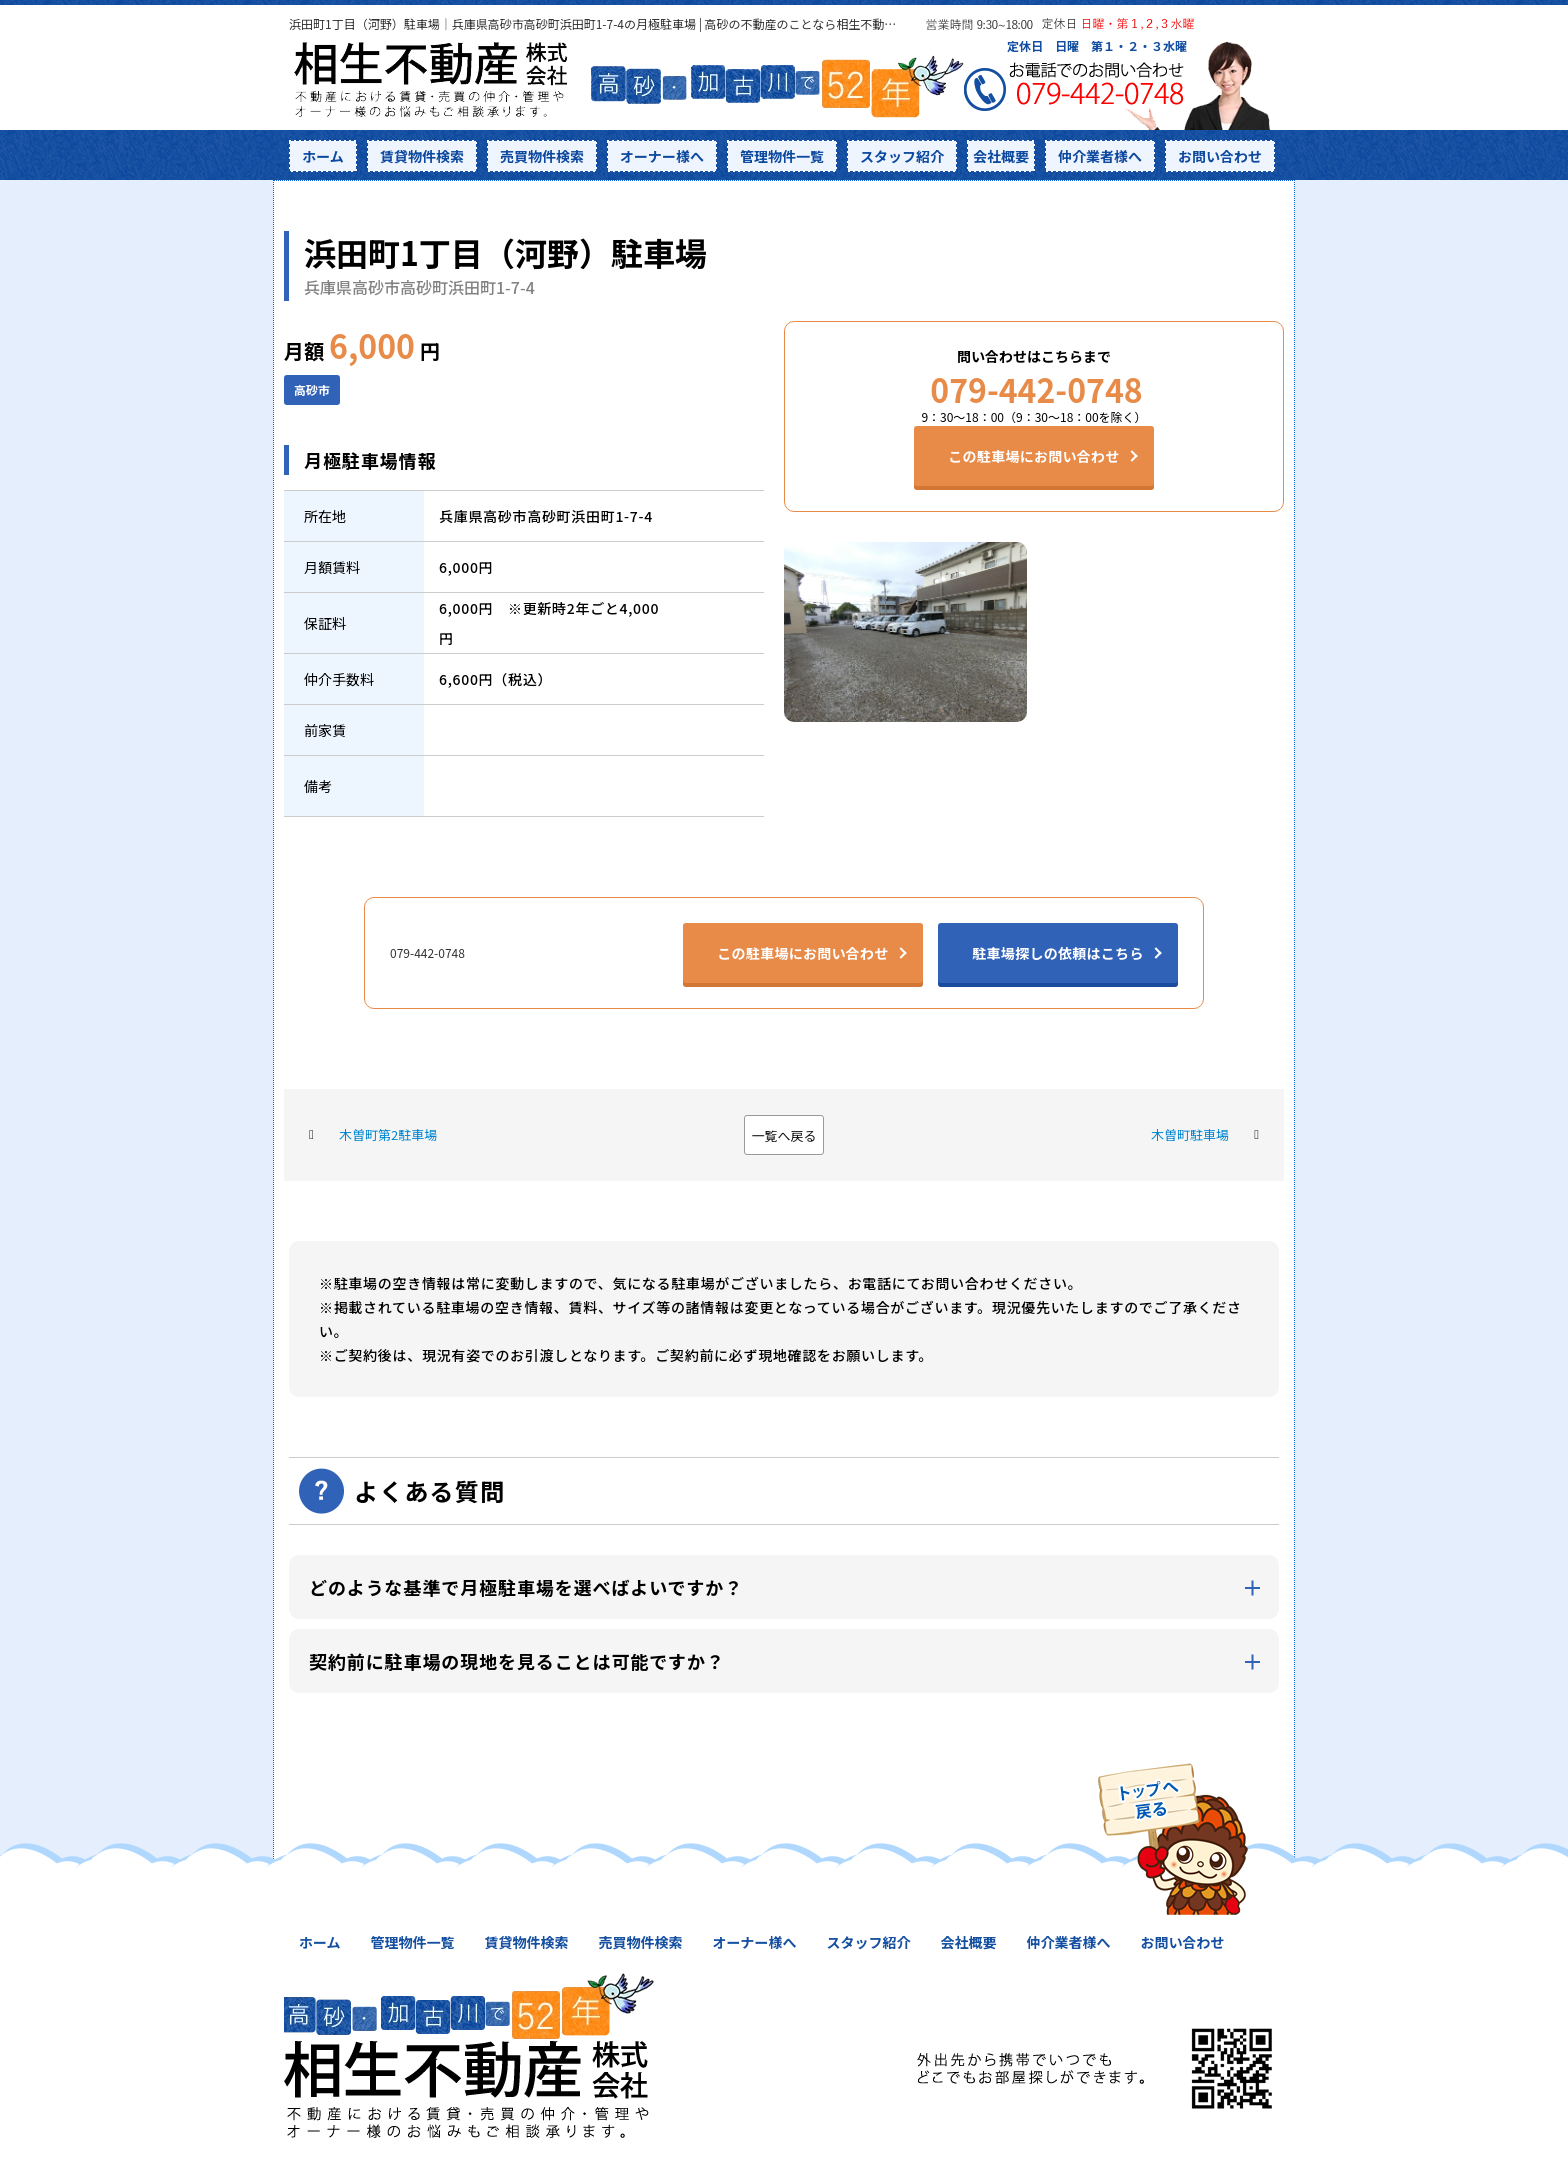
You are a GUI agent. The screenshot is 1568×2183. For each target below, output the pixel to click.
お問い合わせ (1220, 156)
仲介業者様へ (1100, 156)
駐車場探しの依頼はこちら (1057, 953)
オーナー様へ (662, 156)
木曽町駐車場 (1190, 1134)
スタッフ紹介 (902, 156)
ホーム (323, 156)
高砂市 (312, 389)
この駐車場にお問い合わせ (1033, 456)
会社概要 (1001, 156)
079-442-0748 (1033, 389)
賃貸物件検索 (422, 156)
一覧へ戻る (783, 1135)
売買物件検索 (542, 156)
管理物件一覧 (782, 156)
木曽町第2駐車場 (388, 1134)
